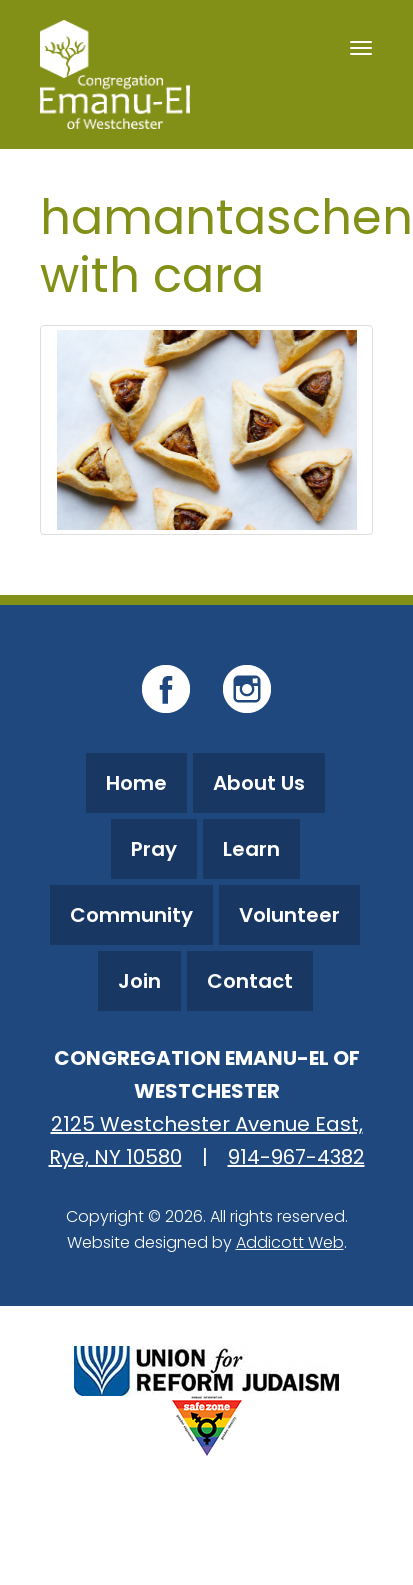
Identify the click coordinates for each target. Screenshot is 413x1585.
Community (131, 915)
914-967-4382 (296, 1157)
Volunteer (289, 915)
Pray (154, 849)
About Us (259, 783)
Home (136, 783)
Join (139, 981)
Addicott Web (290, 1242)
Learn (251, 849)
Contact (250, 981)
